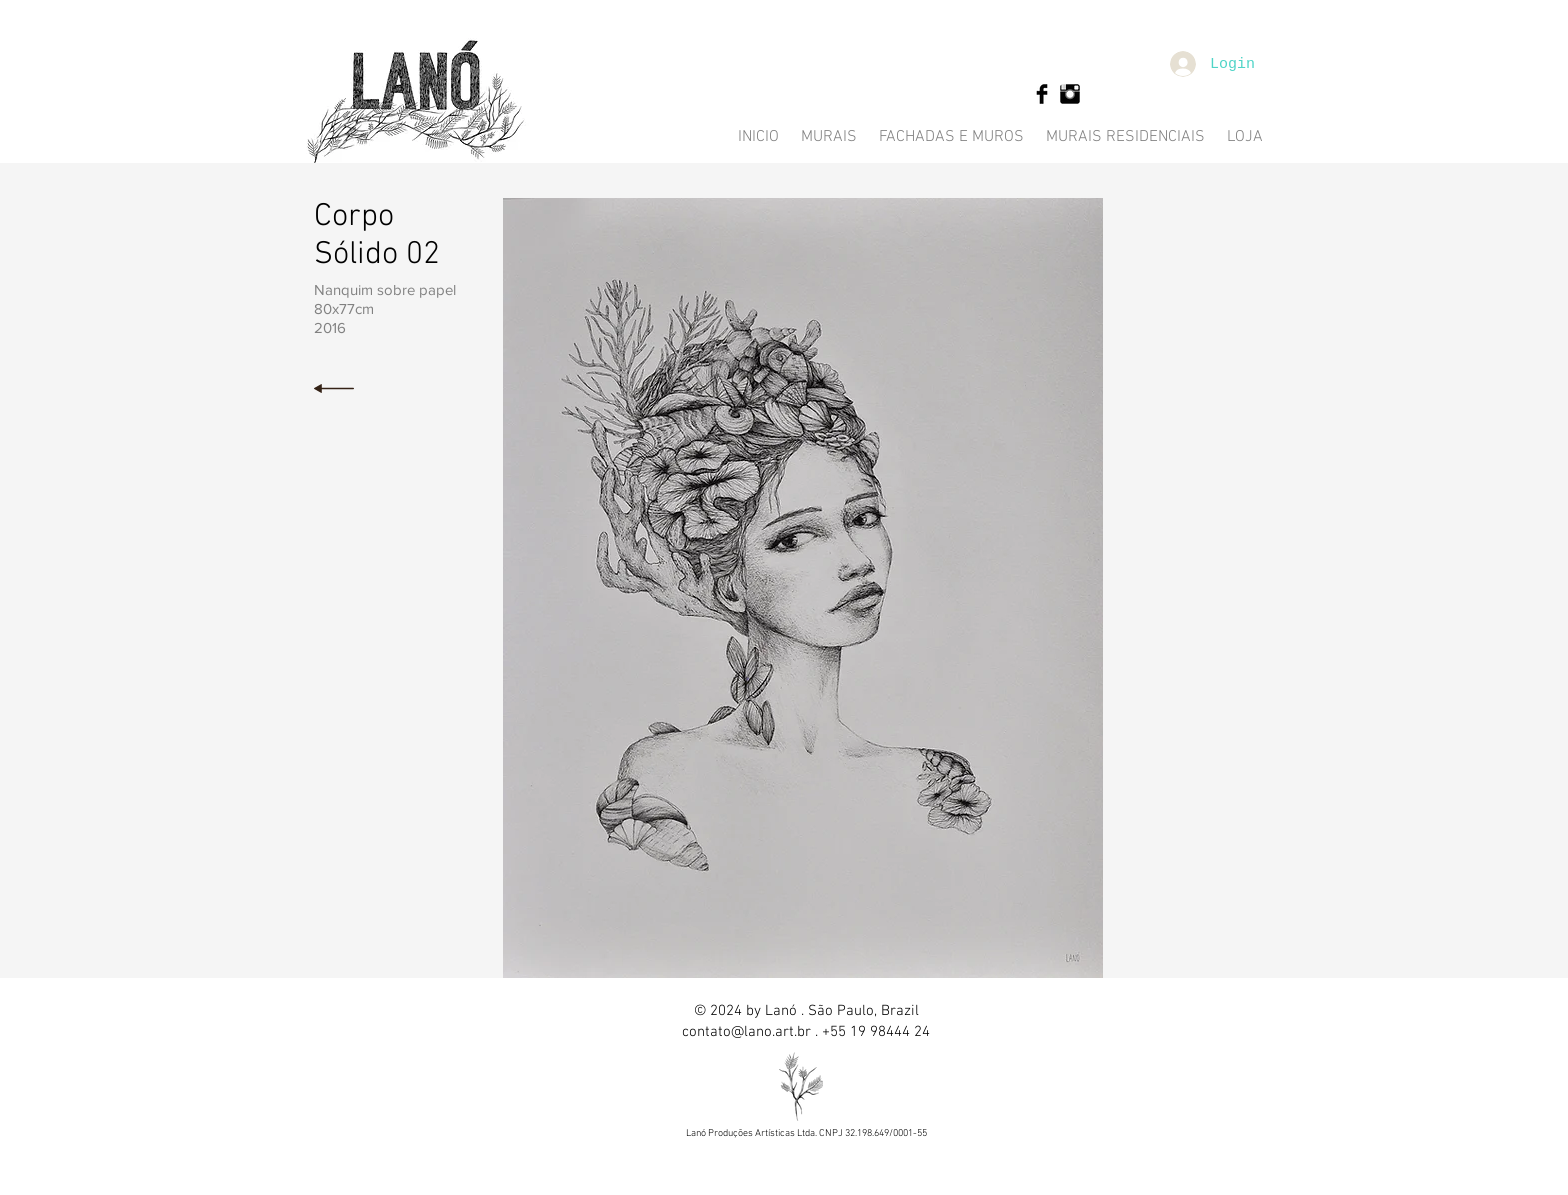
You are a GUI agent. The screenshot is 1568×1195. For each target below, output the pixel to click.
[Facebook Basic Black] (1042, 94)
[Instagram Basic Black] (1070, 94)
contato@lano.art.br (746, 1032)
